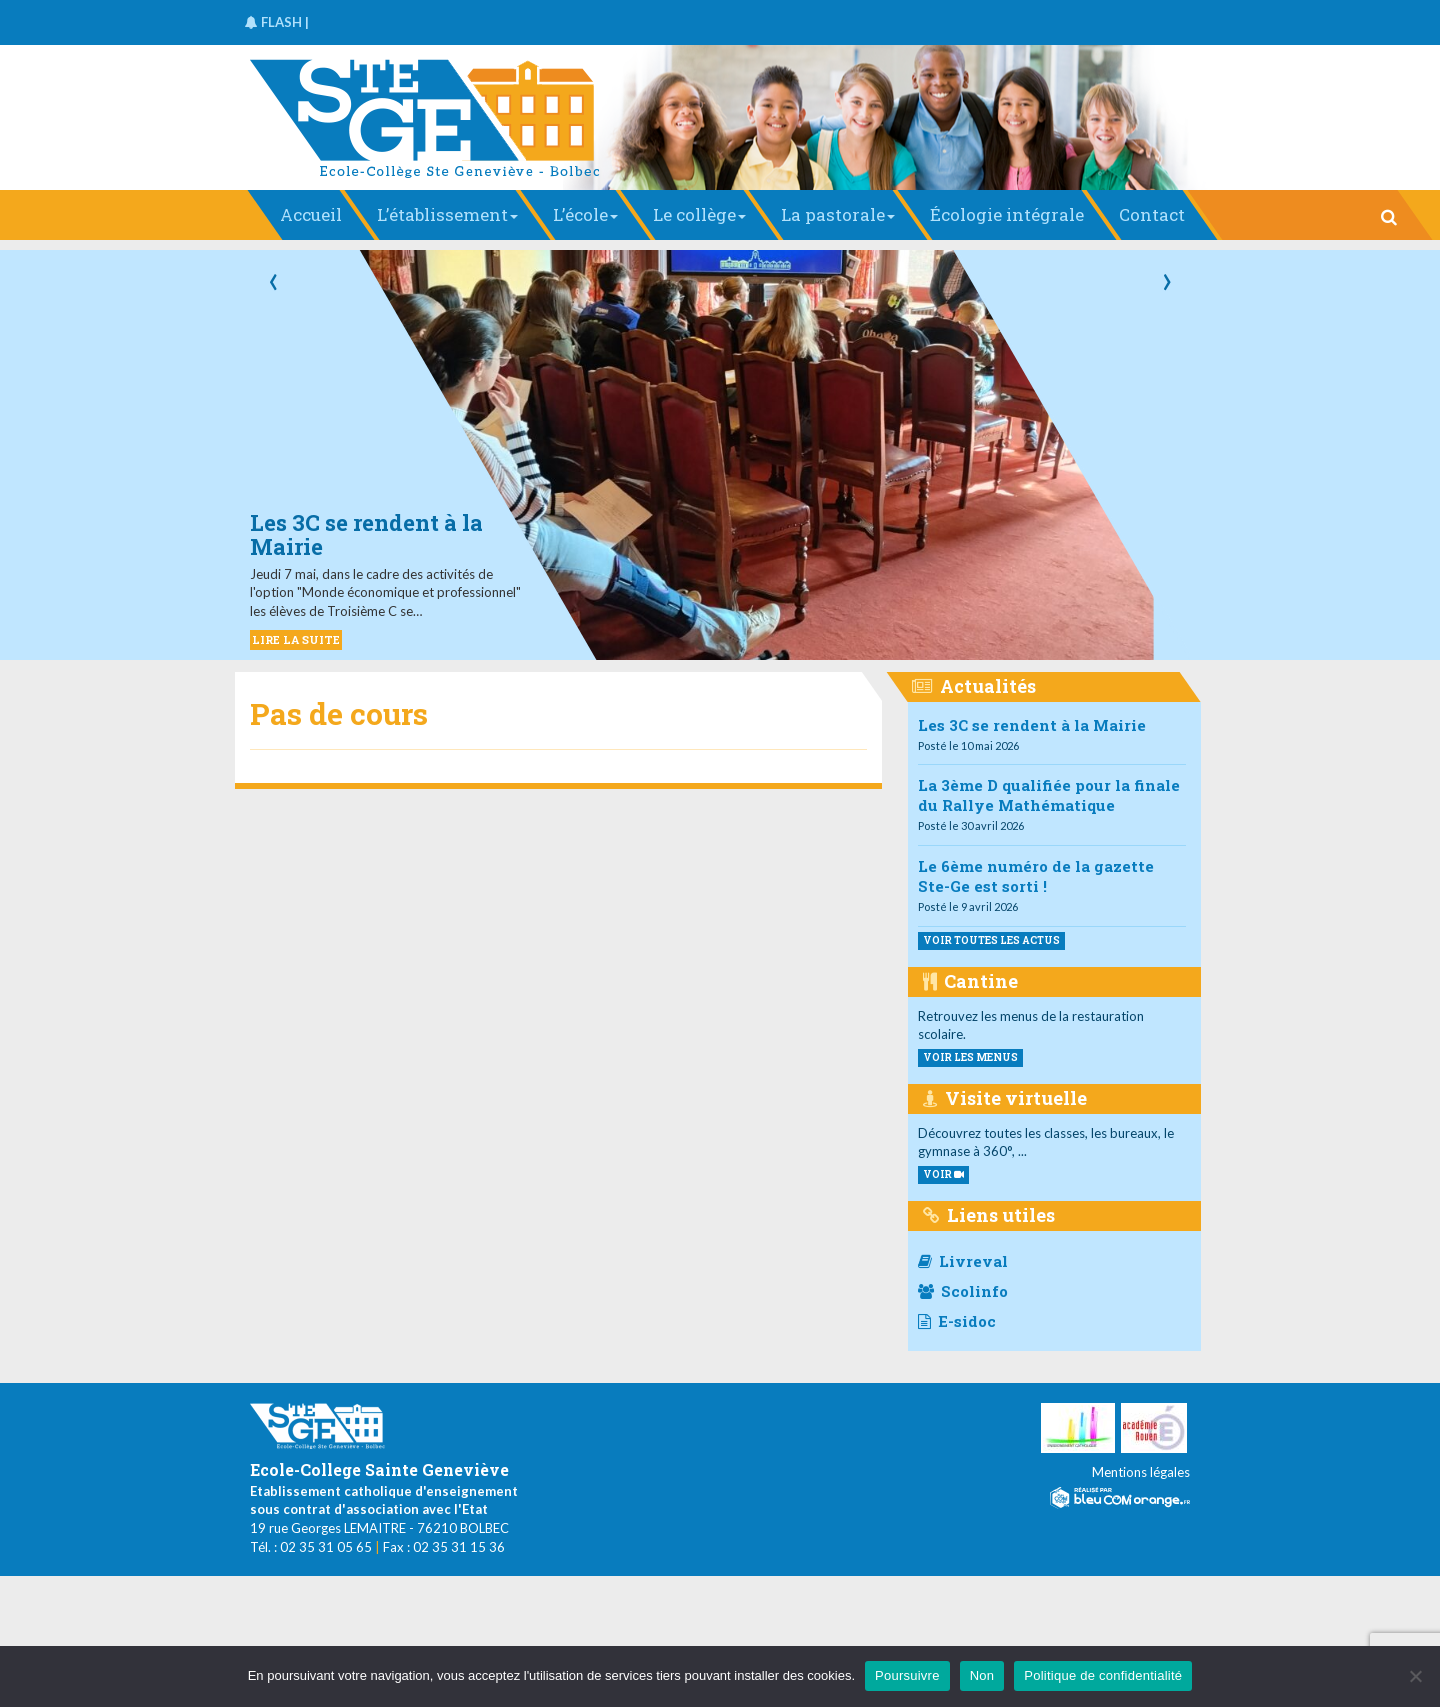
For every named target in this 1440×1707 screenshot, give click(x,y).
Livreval (963, 1261)
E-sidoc (957, 1321)
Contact (1152, 214)
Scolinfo (963, 1291)
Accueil (311, 214)
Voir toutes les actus (991, 940)
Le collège (699, 214)
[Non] (1415, 1676)
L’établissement (447, 214)
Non (982, 1675)
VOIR (943, 1174)
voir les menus (970, 1057)
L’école (585, 214)
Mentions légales (1141, 1472)
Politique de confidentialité (1103, 1675)
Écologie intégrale (1007, 214)
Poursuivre (907, 1675)
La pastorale (838, 214)
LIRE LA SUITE (296, 639)
